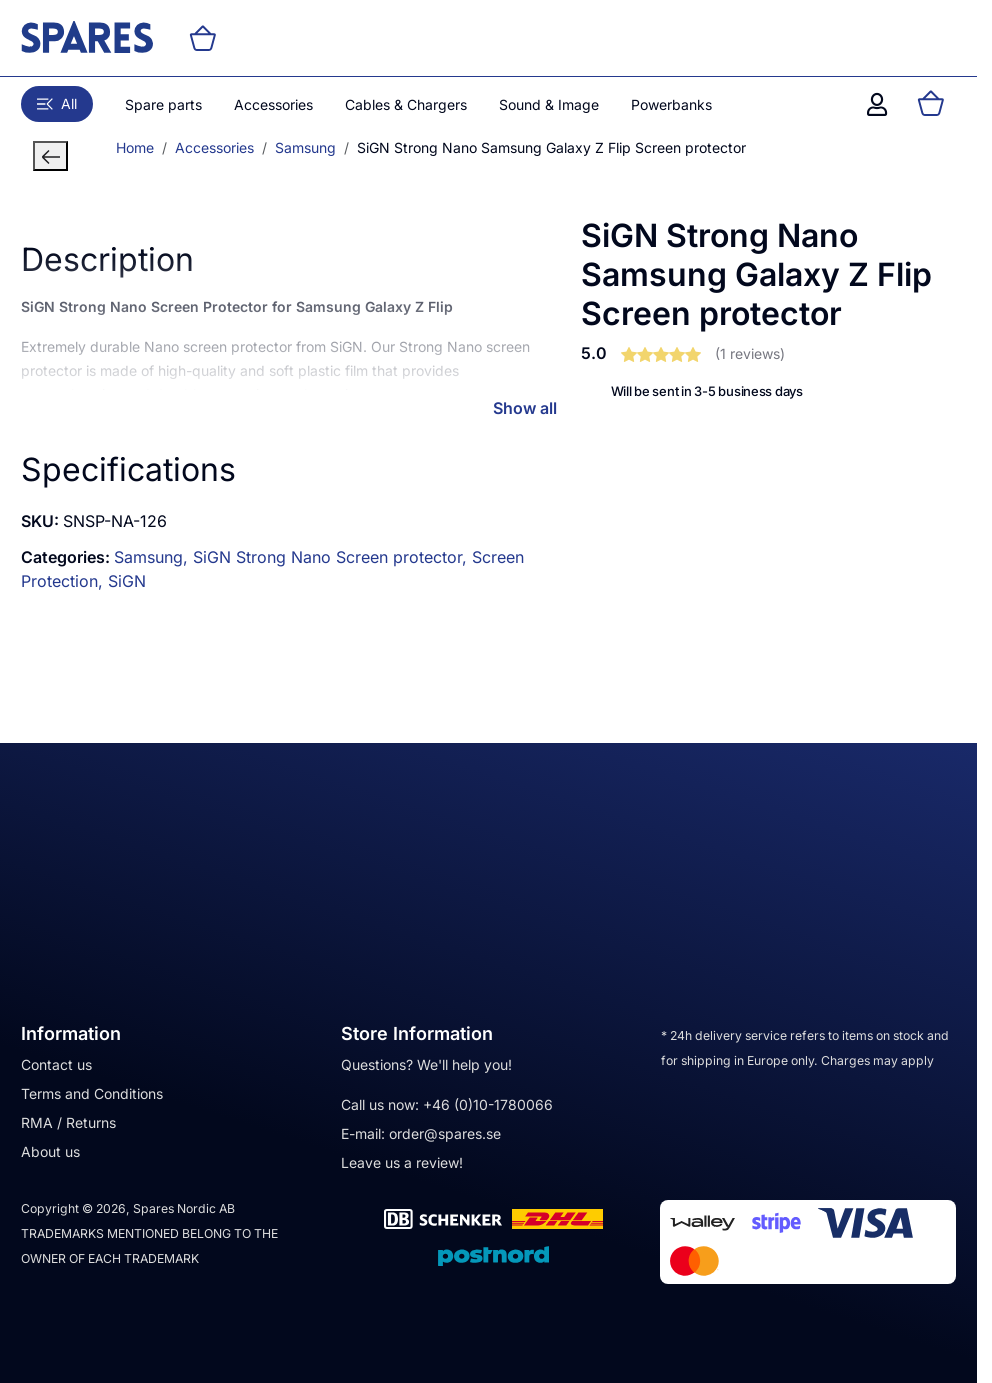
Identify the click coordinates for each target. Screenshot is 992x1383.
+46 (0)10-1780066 (488, 1104)
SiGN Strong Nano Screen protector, (332, 557)
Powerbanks (671, 104)
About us (50, 1151)
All (57, 103)
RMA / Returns (68, 1122)
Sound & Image (549, 104)
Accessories (273, 104)
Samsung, (153, 557)
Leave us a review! (402, 1162)
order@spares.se (445, 1133)
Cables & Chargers (406, 104)
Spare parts (163, 104)
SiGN (127, 581)
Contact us (56, 1064)
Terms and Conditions (92, 1093)
